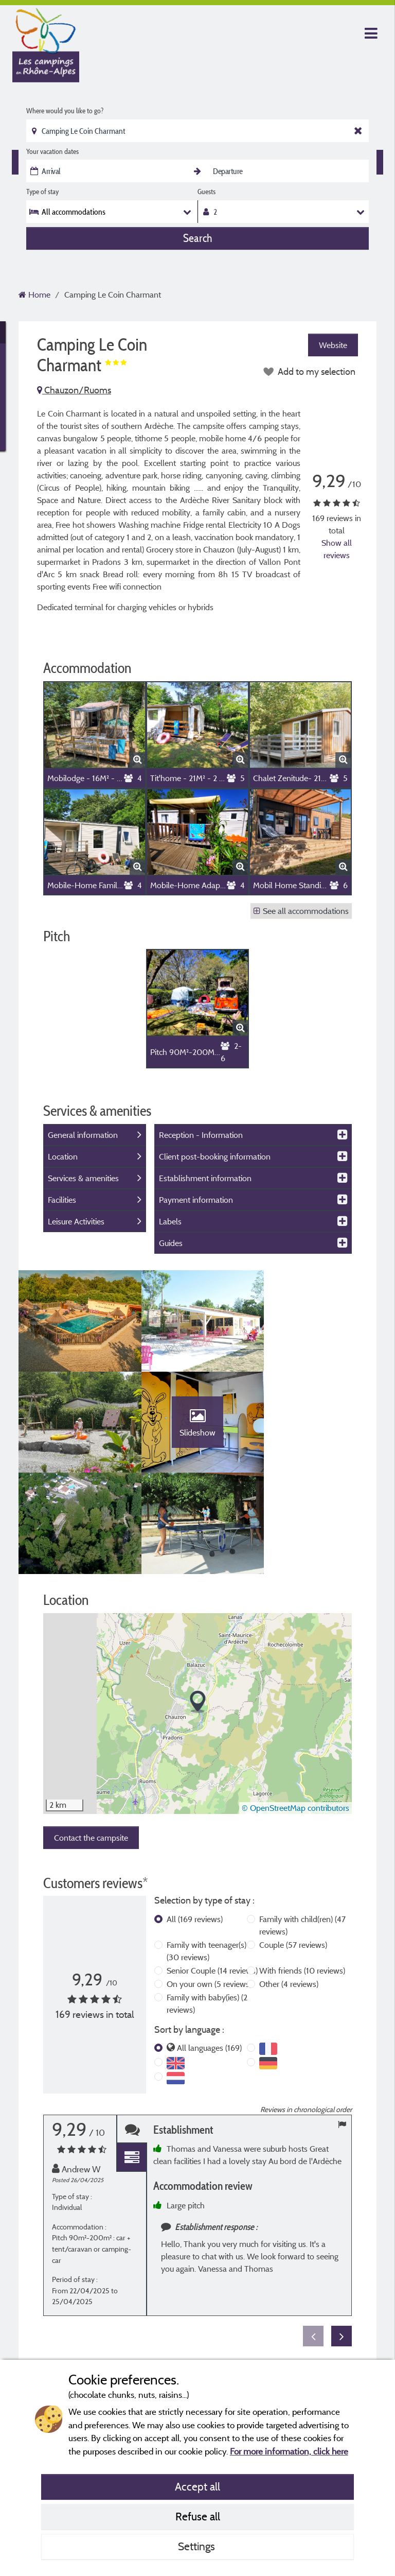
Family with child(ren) (302, 1827)
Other (288, 1886)
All (195, 1821)
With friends (302, 1873)
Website (333, 345)
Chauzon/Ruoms (74, 390)
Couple (293, 1847)
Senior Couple (212, 1873)
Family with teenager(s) (206, 1853)
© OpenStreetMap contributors (295, 1710)
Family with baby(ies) (207, 1905)
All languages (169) (209, 1950)
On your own (209, 1886)
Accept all (197, 2486)
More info (334, 2271)
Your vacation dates (52, 151)
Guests (207, 191)
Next (341, 2238)
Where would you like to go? (64, 110)
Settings (198, 2546)
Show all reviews (336, 549)
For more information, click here (289, 2451)
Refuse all (197, 2516)
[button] (197, 1604)
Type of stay (42, 191)
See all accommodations (301, 911)
